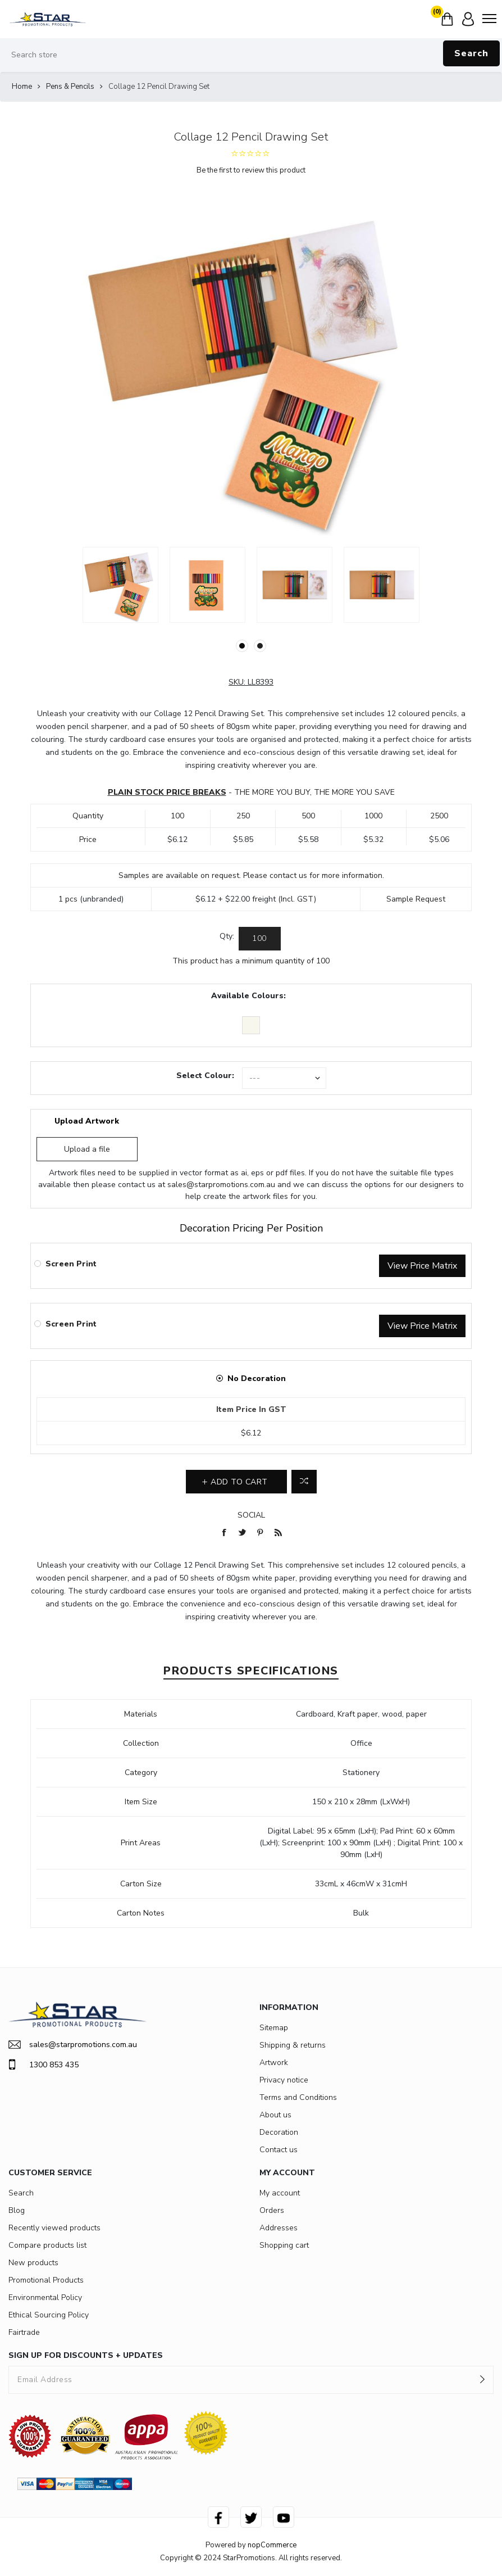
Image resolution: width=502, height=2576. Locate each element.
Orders (271, 2210)
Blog (16, 2210)
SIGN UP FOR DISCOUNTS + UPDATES (85, 2355)
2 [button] (260, 645)
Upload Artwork (86, 1121)
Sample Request (415, 899)
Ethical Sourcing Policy (48, 2315)
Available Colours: (248, 995)
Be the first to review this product (251, 170)
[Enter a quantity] (260, 938)
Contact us (278, 2149)
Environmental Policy (45, 2297)
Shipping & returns (292, 2045)
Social (251, 1515)
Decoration (278, 2132)
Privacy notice (283, 2080)
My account (279, 2193)
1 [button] (242, 645)
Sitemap (273, 2027)
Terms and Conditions (298, 2097)
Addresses (278, 2227)
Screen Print (71, 1263)
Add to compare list (304, 1481)
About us (275, 2114)
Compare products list (47, 2245)
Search (471, 53)
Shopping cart (284, 2245)
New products (33, 2262)
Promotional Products (46, 2280)
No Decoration (256, 1378)
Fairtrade (24, 2332)
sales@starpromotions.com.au (221, 1184)
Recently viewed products (54, 2227)
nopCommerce (272, 2545)
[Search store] (251, 55)
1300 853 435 (43, 2064)
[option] (120, 584)
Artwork (273, 2062)
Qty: (227, 936)
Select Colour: (205, 1075)
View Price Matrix (422, 1266)
